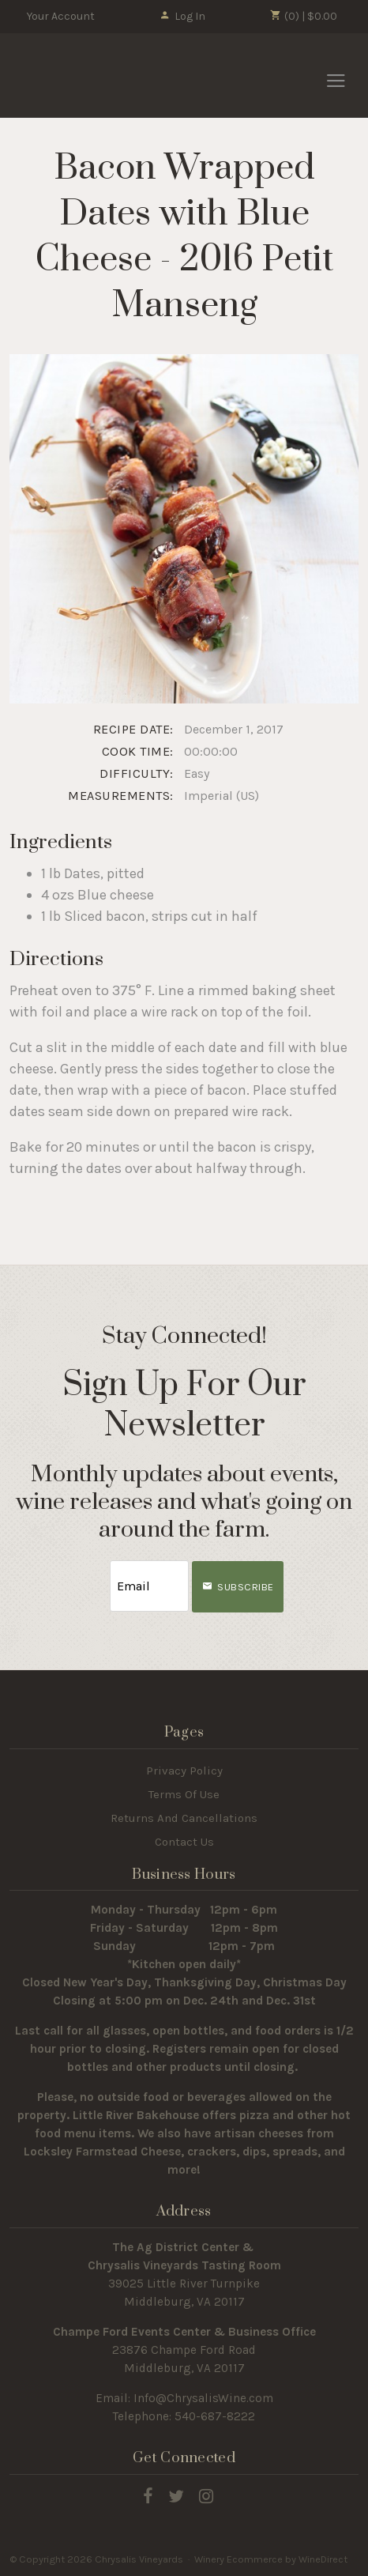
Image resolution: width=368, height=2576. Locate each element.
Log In (182, 16)
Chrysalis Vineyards (96, 75)
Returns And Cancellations (184, 1818)
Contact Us (184, 1842)
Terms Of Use (184, 1794)
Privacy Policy (184, 1770)
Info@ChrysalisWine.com (203, 2398)
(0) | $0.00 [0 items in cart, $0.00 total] (303, 16)
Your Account (61, 16)
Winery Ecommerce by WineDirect (270, 2559)
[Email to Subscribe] (149, 1586)
